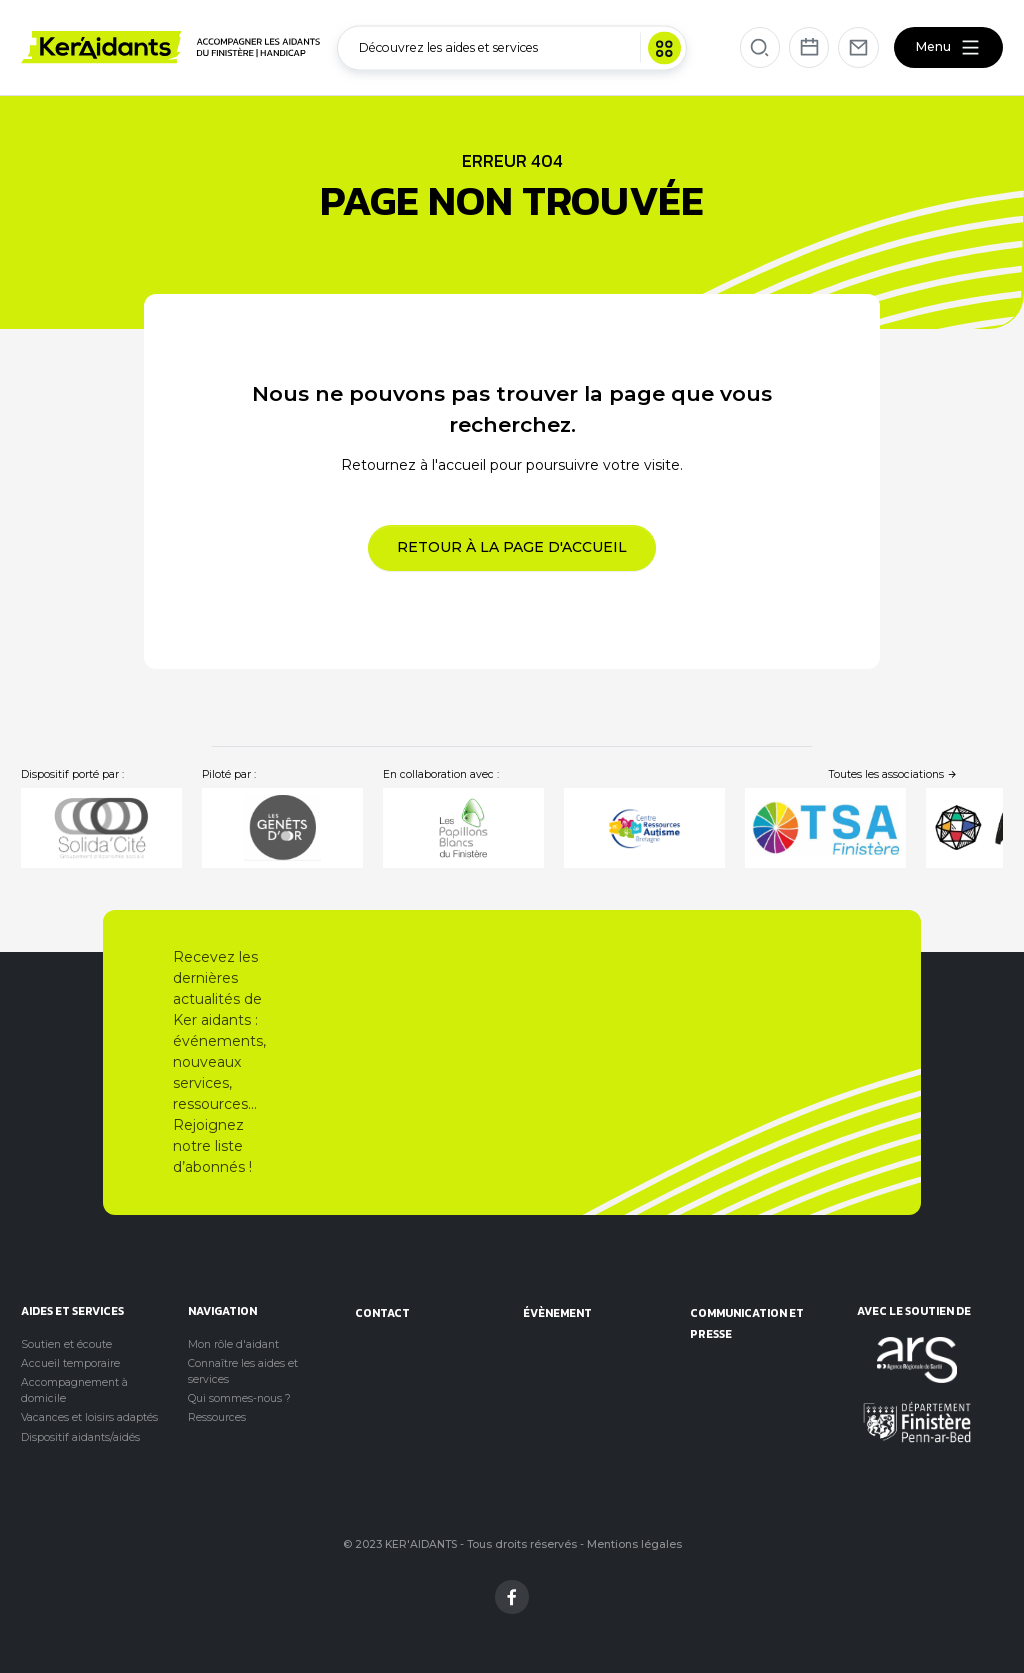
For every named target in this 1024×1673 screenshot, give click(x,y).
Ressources (217, 1417)
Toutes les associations (893, 774)
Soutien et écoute (66, 1344)
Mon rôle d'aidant (233, 1344)
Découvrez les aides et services (520, 47)
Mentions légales (634, 1544)
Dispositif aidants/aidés (80, 1437)
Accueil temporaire (70, 1363)
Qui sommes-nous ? (239, 1398)
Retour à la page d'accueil (512, 547)
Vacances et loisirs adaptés (89, 1417)
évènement (557, 1312)
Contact (382, 1312)
